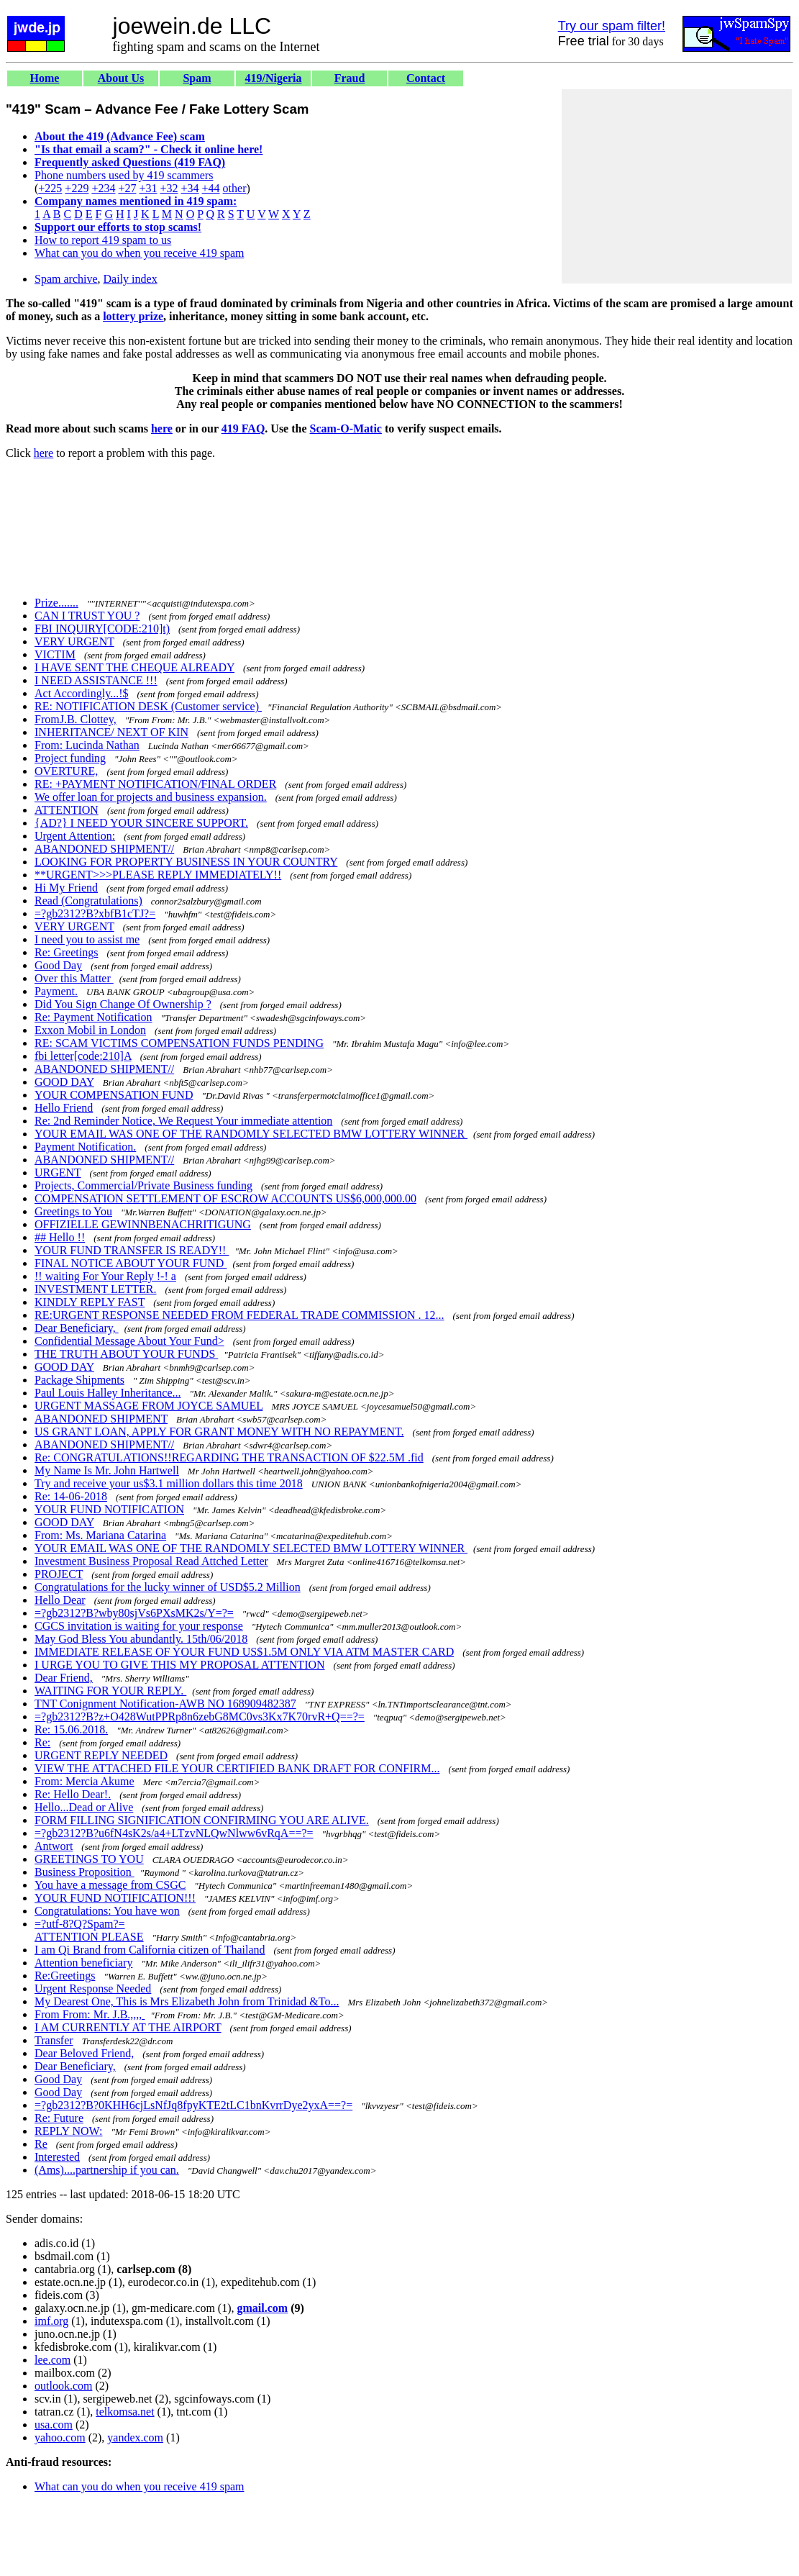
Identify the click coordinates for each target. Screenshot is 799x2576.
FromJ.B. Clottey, (76, 719)
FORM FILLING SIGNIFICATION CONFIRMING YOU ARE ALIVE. (202, 1820)
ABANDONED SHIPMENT (101, 1418)
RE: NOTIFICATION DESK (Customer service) (148, 706)
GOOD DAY (64, 1082)
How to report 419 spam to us (103, 240)
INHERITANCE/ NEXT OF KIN (111, 732)
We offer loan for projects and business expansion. (151, 797)
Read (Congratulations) (88, 900)
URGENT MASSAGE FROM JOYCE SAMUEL (148, 1406)
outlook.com (63, 2386)
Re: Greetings (66, 952)
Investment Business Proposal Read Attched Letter (151, 1561)
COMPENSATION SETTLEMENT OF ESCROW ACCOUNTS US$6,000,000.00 (225, 1198)
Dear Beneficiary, (77, 1328)
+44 (211, 188)
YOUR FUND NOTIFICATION (109, 1509)
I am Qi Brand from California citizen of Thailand (150, 1950)
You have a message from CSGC (110, 1885)
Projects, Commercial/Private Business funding (143, 1185)
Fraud (349, 78)
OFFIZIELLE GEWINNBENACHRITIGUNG (143, 1224)
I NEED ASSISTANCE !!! (96, 680)
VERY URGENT (74, 641)
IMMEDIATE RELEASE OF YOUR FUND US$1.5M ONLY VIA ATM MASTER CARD (244, 1652)
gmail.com (262, 2308)
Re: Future (59, 2118)
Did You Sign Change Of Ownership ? (123, 1004)
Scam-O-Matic (346, 428)
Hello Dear (60, 1600)
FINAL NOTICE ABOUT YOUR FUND (131, 1263)
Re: (42, 1742)
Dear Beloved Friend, (84, 2053)
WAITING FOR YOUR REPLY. (110, 1690)
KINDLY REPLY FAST (90, 1302)
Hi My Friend (66, 887)
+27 (127, 188)
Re (41, 2144)
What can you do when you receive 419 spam (139, 253)
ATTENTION (67, 810)
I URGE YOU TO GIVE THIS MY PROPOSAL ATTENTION (180, 1665)
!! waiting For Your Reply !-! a (105, 1276)
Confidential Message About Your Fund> (129, 1341)
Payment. (56, 991)
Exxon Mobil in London (90, 1030)
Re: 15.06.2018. (71, 1729)
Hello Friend (64, 1108)
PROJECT (59, 1574)
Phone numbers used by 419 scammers (124, 175)
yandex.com (135, 2437)
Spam (197, 78)
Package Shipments (79, 1380)
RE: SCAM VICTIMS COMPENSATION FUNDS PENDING (179, 1043)
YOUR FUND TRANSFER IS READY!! (132, 1250)
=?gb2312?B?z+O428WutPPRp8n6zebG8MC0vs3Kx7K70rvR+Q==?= (200, 1716)
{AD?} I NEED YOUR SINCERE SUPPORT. (141, 823)
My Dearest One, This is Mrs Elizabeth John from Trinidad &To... (187, 2001)
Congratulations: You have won (107, 1911)
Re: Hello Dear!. (73, 1794)
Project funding (70, 758)
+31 (148, 188)
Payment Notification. (85, 1146)
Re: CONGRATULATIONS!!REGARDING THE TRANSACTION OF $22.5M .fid (229, 1457)
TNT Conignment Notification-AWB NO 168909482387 (165, 1703)
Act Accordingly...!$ (81, 693)
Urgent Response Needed (93, 1988)
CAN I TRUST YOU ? (87, 615)
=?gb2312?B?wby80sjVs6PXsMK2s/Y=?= (134, 1613)
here (162, 428)
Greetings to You (73, 1211)
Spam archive (66, 279)
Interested (57, 2157)
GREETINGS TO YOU (89, 1859)
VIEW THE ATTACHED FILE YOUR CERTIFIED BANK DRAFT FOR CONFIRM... (237, 1768)
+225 (50, 188)
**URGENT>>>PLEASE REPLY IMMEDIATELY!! (158, 875)
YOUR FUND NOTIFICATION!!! (115, 1898)
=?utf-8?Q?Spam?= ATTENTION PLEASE (89, 1930)
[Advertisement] (677, 186)
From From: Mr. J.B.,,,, (90, 2014)
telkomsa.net (125, 2411)
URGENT (58, 1172)
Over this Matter (74, 978)
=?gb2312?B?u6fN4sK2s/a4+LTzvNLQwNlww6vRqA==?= (174, 1833)
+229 (76, 188)
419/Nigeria (273, 78)
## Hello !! (60, 1237)
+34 (190, 188)
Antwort (54, 1846)
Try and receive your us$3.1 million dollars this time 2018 (169, 1483)
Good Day (58, 965)
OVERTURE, (66, 771)
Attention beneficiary (83, 1962)
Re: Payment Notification (93, 1017)
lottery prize (133, 316)
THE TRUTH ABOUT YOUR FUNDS (126, 1354)
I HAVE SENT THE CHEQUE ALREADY (134, 667)
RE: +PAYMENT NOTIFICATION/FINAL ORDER (155, 784)
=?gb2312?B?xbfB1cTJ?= (95, 913)
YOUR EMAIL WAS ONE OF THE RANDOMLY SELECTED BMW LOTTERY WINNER (251, 1134)
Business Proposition (84, 1872)
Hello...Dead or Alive (84, 1807)
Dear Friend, (64, 1678)
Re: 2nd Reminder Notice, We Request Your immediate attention (183, 1121)
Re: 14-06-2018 (71, 1496)
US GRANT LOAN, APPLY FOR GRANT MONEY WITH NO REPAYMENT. (219, 1431)
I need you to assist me (87, 939)
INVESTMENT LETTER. (95, 1289)
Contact (425, 78)
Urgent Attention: (75, 836)
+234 (103, 188)
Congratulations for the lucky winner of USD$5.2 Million (168, 1587)
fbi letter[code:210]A (83, 1056)
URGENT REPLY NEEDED (101, 1755)
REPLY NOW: (69, 2131)
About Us (121, 78)
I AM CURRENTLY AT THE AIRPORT (128, 2027)
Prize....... (56, 603)
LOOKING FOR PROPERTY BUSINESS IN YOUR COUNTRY (186, 862)
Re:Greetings (65, 1975)
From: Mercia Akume (84, 1781)
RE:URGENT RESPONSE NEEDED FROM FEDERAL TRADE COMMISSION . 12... (239, 1315)
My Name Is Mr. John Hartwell (107, 1470)
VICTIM (55, 654)
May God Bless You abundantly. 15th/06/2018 (141, 1639)
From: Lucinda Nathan (87, 745)
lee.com (52, 2360)
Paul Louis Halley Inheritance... (108, 1393)
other (235, 188)
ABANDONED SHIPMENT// (104, 849)
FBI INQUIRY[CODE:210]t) (102, 628)
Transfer (54, 2040)
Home (45, 78)
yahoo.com (60, 2437)
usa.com (54, 2424)
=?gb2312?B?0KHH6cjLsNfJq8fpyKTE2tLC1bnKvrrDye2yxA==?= (193, 2105)
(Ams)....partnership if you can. (107, 2170)
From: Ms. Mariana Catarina (100, 1535)
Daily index (130, 279)
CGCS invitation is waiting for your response (139, 1626)
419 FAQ (243, 428)
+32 (169, 188)
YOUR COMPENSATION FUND (114, 1095)
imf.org (51, 2321)
